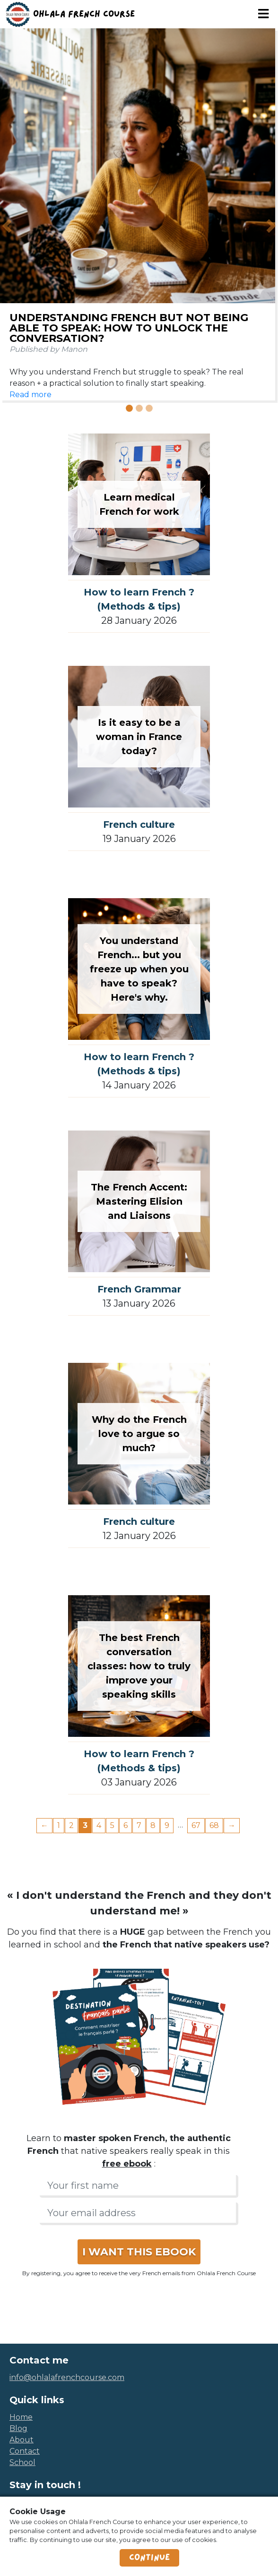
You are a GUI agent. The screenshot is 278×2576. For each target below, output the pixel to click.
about (21, 2439)
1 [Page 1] (58, 1825)
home (21, 2417)
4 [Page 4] (98, 1825)
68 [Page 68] (214, 1825)
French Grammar (139, 1289)
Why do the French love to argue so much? (139, 1434)
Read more (30, 394)
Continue (149, 2557)
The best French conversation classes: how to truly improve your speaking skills (139, 1666)
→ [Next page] (231, 1825)
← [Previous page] (44, 1825)
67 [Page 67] (195, 1825)
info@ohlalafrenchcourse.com (66, 2377)
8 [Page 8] (153, 1825)
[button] (7, 226)
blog (18, 2428)
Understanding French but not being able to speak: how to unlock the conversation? (128, 328)
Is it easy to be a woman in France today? (139, 737)
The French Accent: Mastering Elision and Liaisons (139, 1201)
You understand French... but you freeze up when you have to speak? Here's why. (139, 969)
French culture (139, 824)
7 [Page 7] (139, 1825)
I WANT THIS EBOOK (139, 2251)
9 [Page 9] (167, 1825)
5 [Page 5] (112, 1825)
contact (24, 2451)
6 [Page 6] (125, 1825)
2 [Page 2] (71, 1825)
